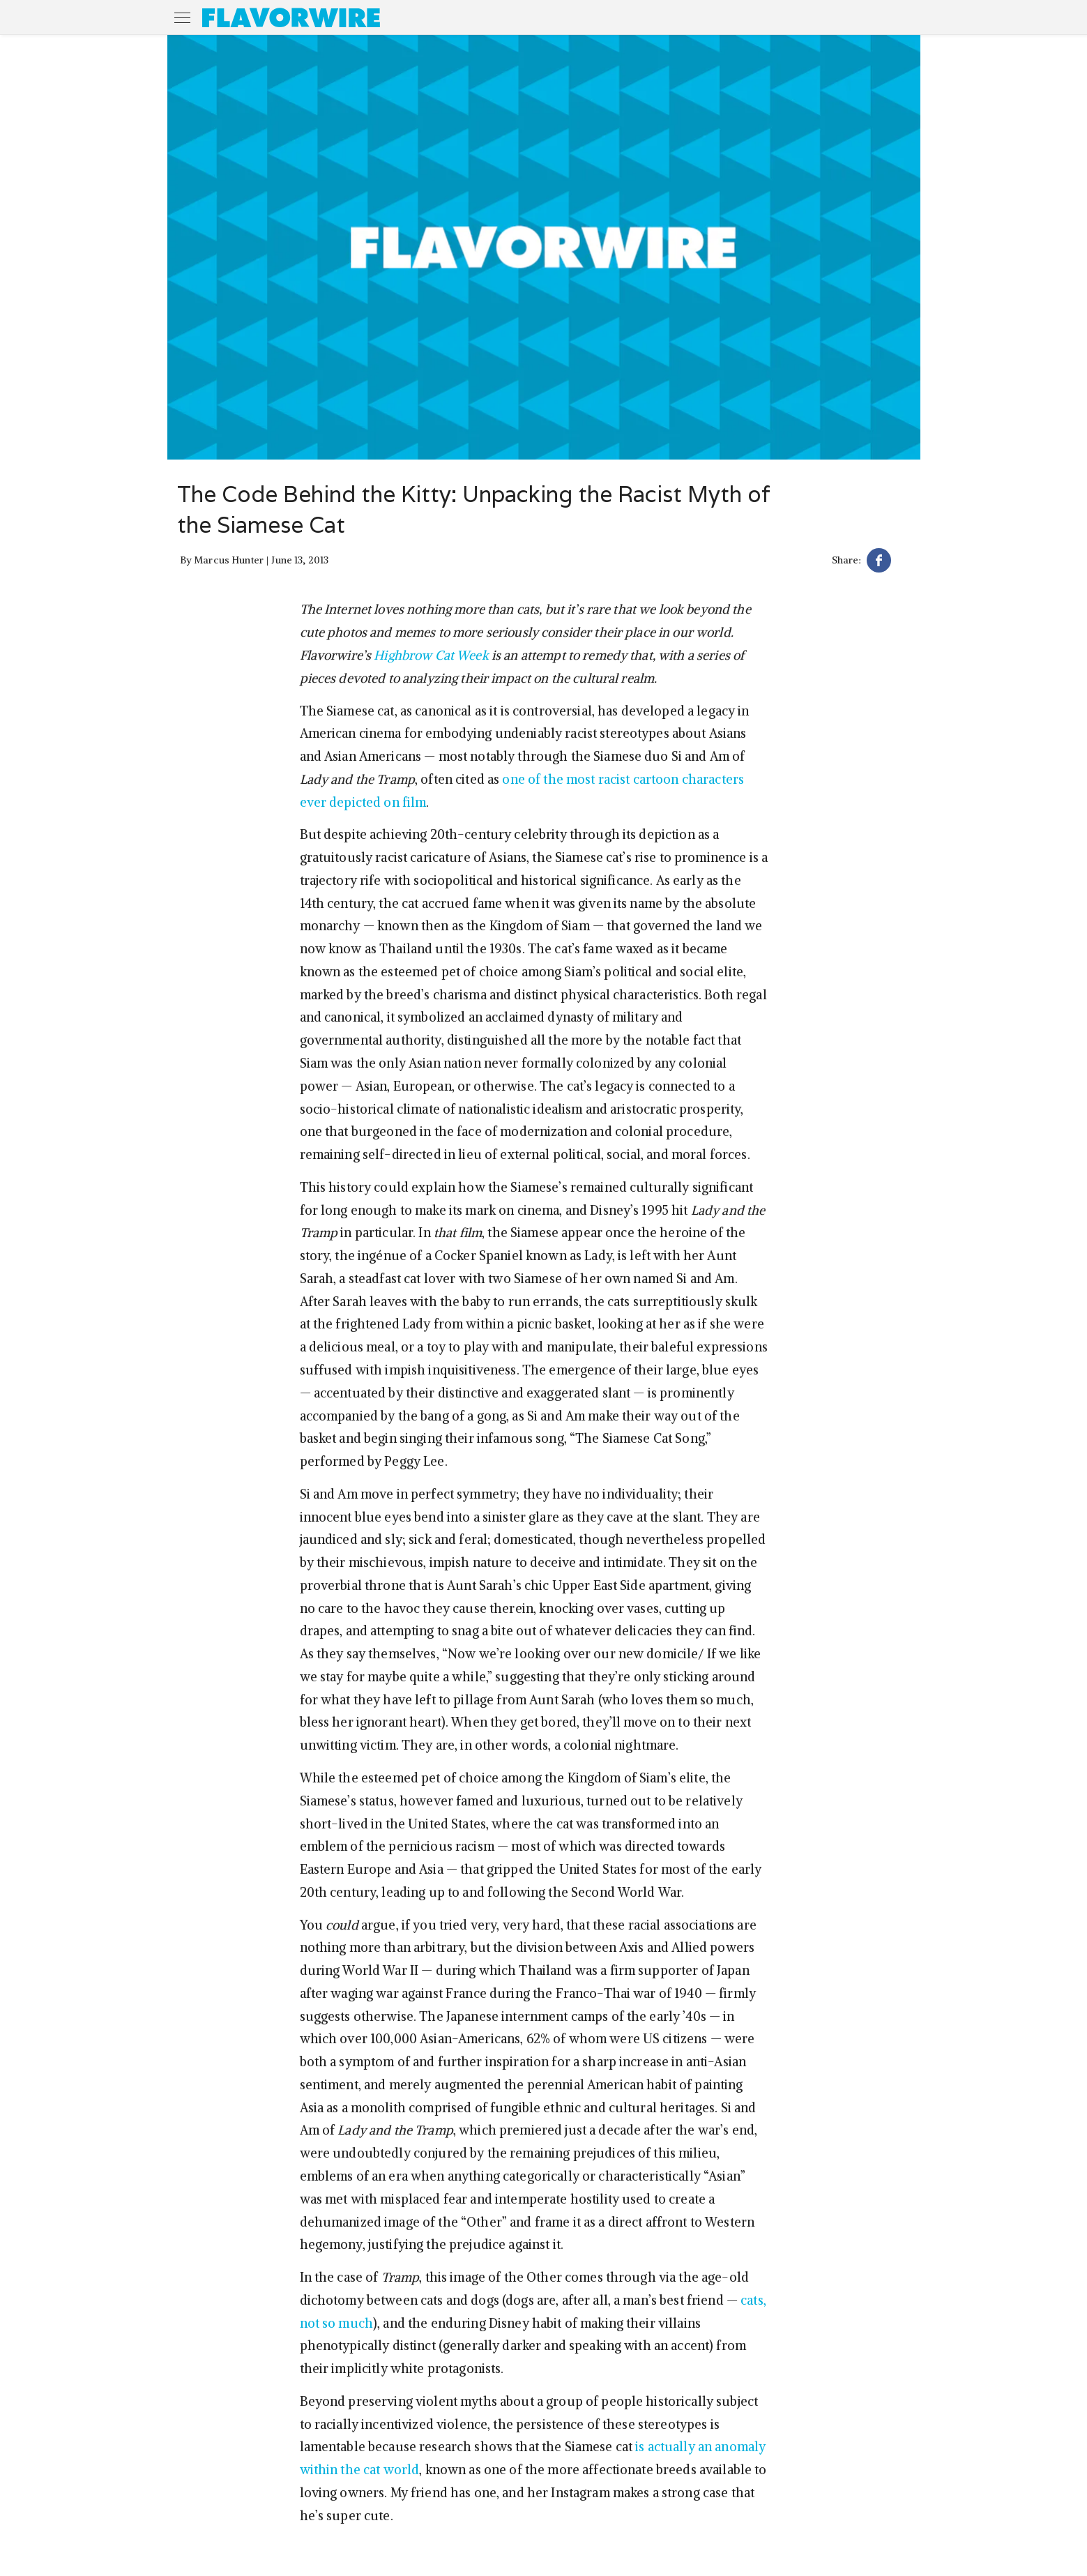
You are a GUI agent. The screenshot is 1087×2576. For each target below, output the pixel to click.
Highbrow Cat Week (431, 655)
